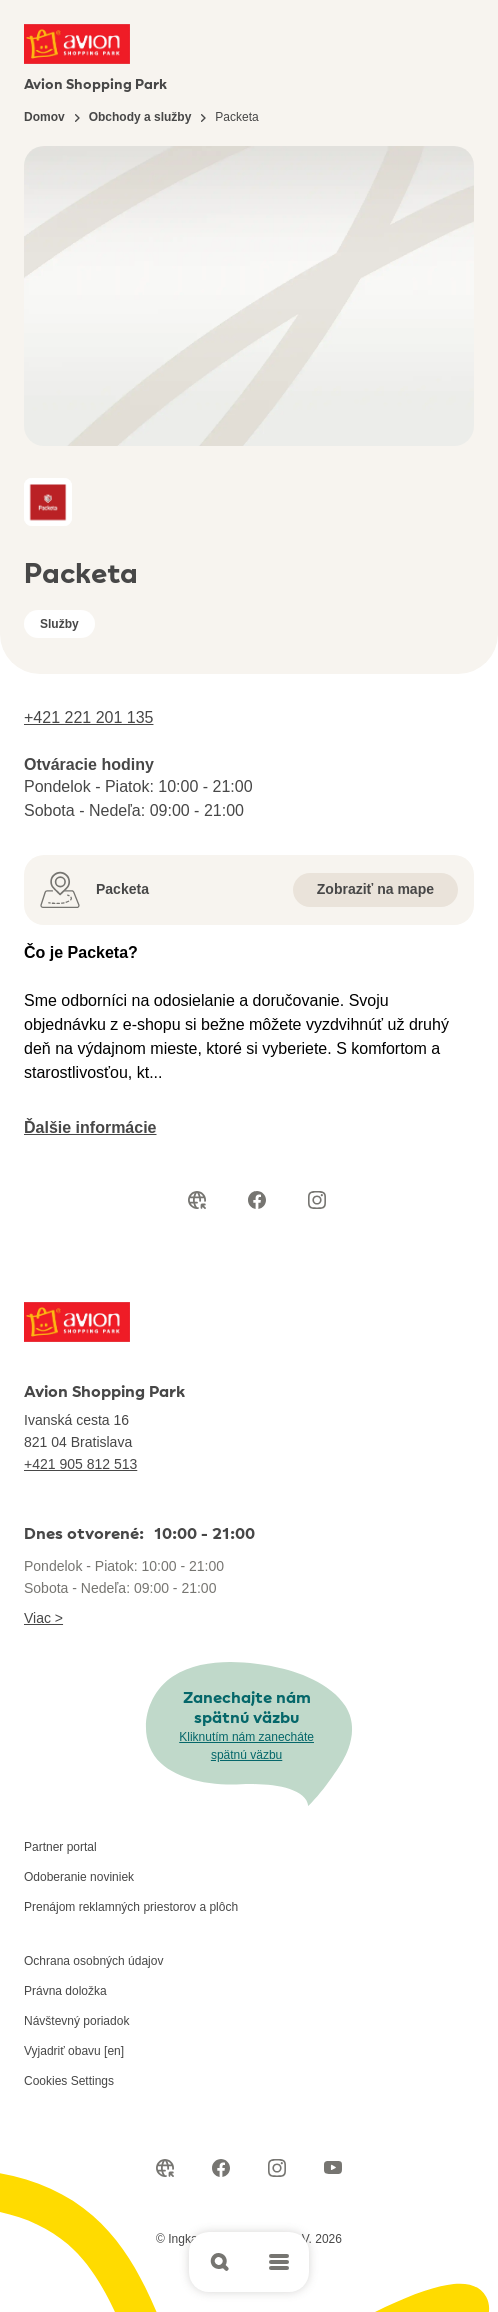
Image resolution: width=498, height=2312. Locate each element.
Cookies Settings (69, 2081)
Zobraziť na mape (375, 889)
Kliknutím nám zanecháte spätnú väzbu (246, 1746)
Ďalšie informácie (90, 1127)
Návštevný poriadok (76, 2021)
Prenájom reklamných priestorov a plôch (131, 1907)
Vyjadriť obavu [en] (74, 2051)
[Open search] (219, 2262)
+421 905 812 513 (80, 1464)
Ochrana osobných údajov (93, 1961)
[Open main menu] (279, 2262)
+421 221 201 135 (88, 717)
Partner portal (60, 1847)
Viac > (43, 1618)
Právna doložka (65, 1991)
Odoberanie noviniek (79, 1877)
